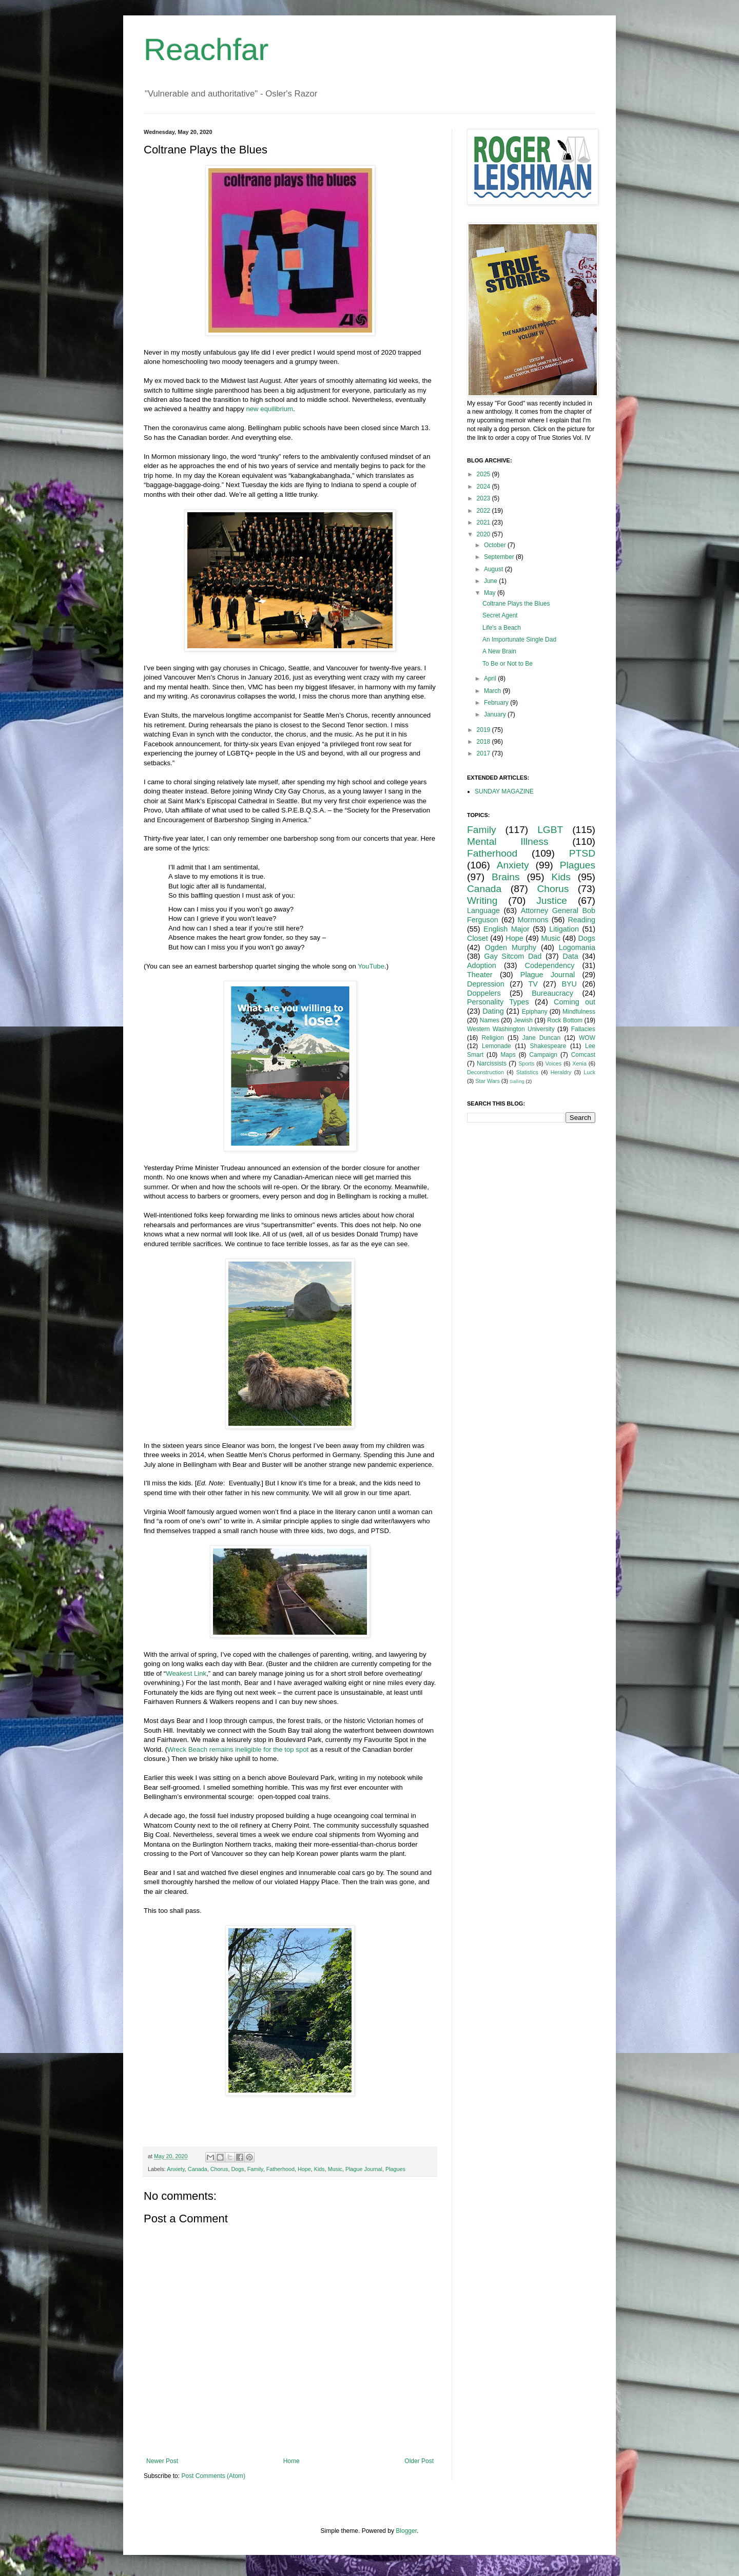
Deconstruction (485, 1072)
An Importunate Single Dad (519, 639)
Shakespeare (548, 1046)
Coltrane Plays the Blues (516, 603)
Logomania (577, 947)
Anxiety (176, 2169)
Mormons (533, 920)
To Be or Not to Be (507, 663)
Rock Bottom (564, 1020)
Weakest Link (186, 1673)
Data (570, 956)
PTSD (582, 853)
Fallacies (583, 1029)
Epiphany (535, 1011)
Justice (551, 900)
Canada (197, 2169)
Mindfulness (578, 1011)
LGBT (550, 829)
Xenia (579, 1063)
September (500, 556)
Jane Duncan (541, 1037)
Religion (493, 1037)
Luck (589, 1072)
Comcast (583, 1054)
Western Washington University (511, 1029)
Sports (526, 1063)
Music (335, 2169)
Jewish (523, 1020)
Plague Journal (363, 2169)
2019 (484, 729)
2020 (484, 534)
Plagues (395, 2169)
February (497, 702)
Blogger (406, 2530)
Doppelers (484, 993)
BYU (569, 984)
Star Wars (487, 1081)
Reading (581, 920)
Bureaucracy (552, 993)
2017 (484, 753)
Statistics (527, 1072)
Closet (477, 938)
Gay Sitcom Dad (512, 956)
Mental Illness (508, 841)
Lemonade (496, 1046)
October (496, 545)
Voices (553, 1063)
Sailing (517, 1081)
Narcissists (492, 1063)
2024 (484, 486)
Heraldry (561, 1072)
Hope (304, 2169)
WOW (587, 1037)
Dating (493, 1011)
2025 (484, 474)
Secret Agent (500, 615)
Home (291, 2461)
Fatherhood (280, 2169)
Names (489, 1020)
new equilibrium (269, 409)
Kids (319, 2169)
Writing (482, 900)
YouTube (371, 966)
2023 (484, 498)
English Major (506, 929)
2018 (484, 741)
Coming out (574, 1002)
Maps (507, 1054)
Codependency (550, 965)
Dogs (237, 2169)
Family (255, 2169)
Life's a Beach (501, 627)
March (493, 690)
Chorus (219, 2169)
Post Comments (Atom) (213, 2476)
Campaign (543, 1054)
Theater (480, 975)
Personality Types (498, 1002)
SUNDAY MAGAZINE (504, 791)
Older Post (419, 2461)
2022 (484, 510)
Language (483, 910)
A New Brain (499, 651)
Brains (505, 876)
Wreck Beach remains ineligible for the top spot (237, 1749)
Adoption (481, 965)
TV (532, 984)
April (491, 678)
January (496, 714)
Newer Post (162, 2461)
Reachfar (206, 49)
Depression (485, 984)
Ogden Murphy (510, 947)
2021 (484, 522)
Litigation (564, 929)
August (494, 569)
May (490, 592)
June (491, 581)
